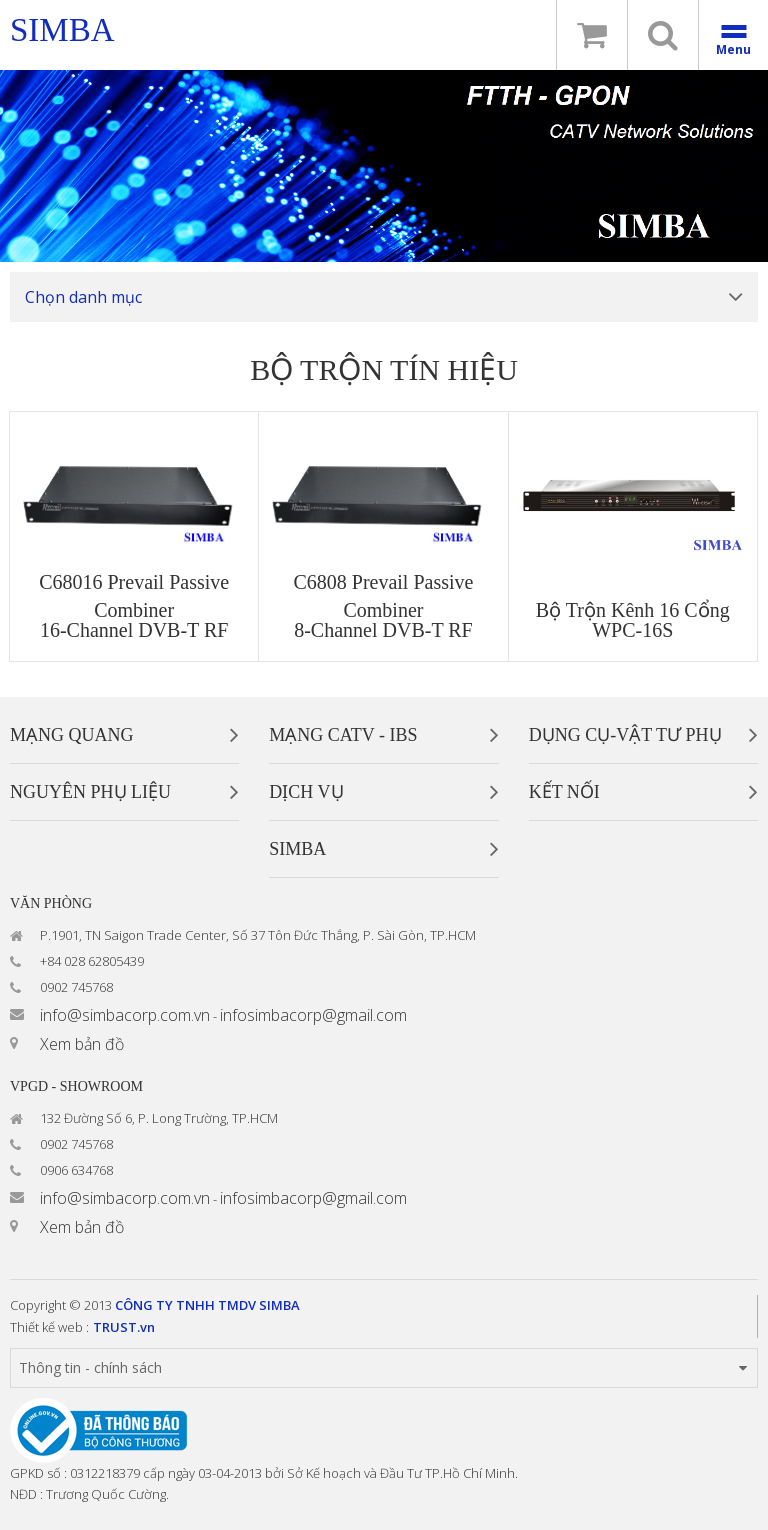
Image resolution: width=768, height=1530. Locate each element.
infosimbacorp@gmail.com (313, 1015)
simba (62, 30)
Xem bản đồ (82, 1044)
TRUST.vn (124, 1327)
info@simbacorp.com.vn (125, 1015)
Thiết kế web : (49, 1327)
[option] (384, 166)
